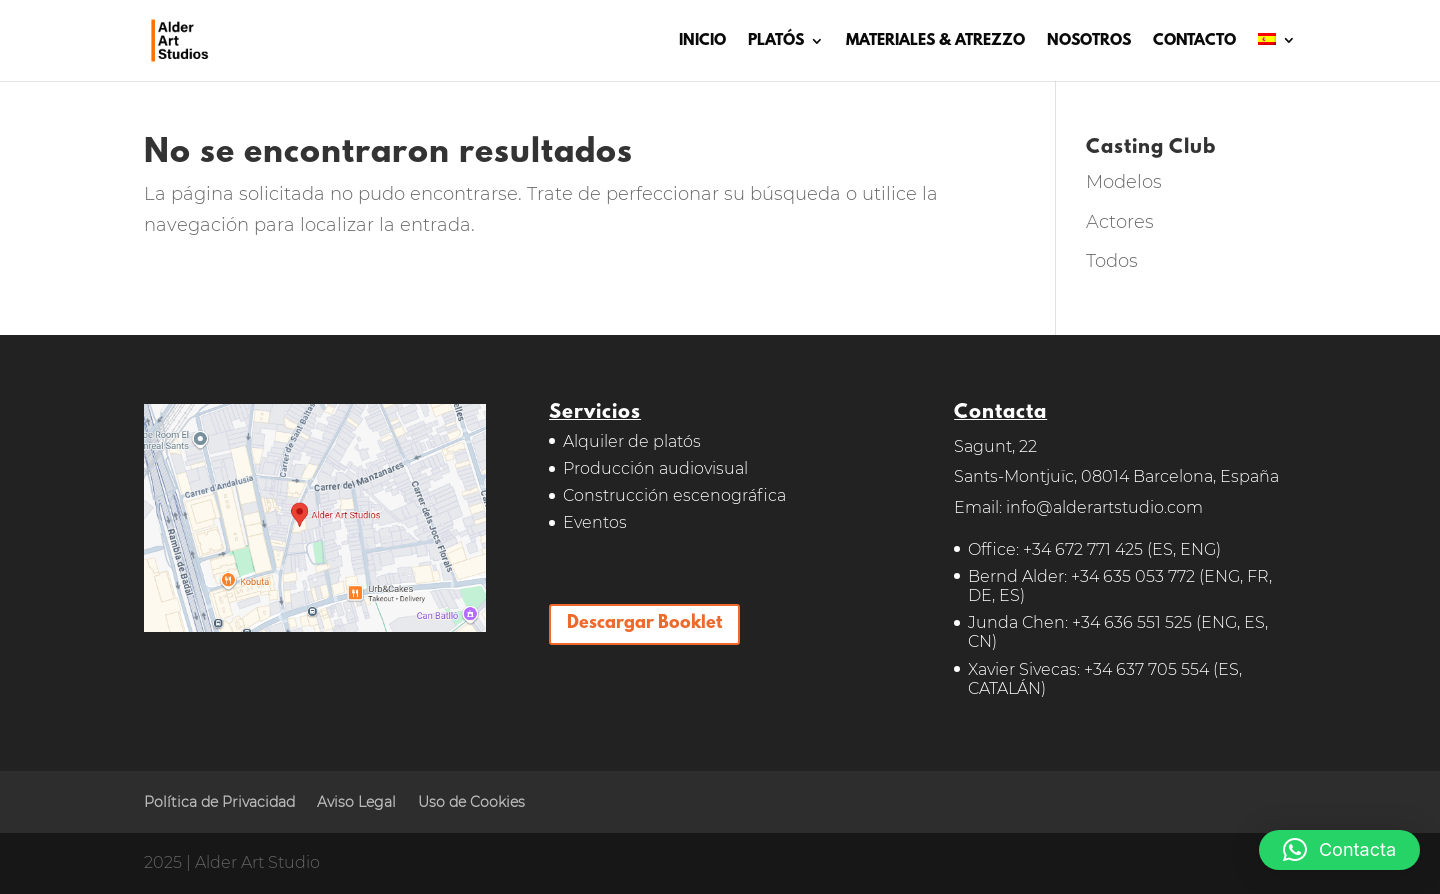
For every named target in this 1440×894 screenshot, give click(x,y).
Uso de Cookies (471, 802)
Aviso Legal (356, 802)
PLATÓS (776, 42)
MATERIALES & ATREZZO (935, 42)
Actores (1120, 222)
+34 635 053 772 (1133, 576)
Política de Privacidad (219, 802)
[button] (1339, 850)
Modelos (1124, 182)
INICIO (702, 42)
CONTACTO (1194, 42)
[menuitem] (1277, 57)
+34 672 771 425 (1083, 549)
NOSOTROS (1089, 42)
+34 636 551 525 (1132, 622)
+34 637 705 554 (1146, 669)
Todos (1112, 261)
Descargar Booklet (644, 624)
